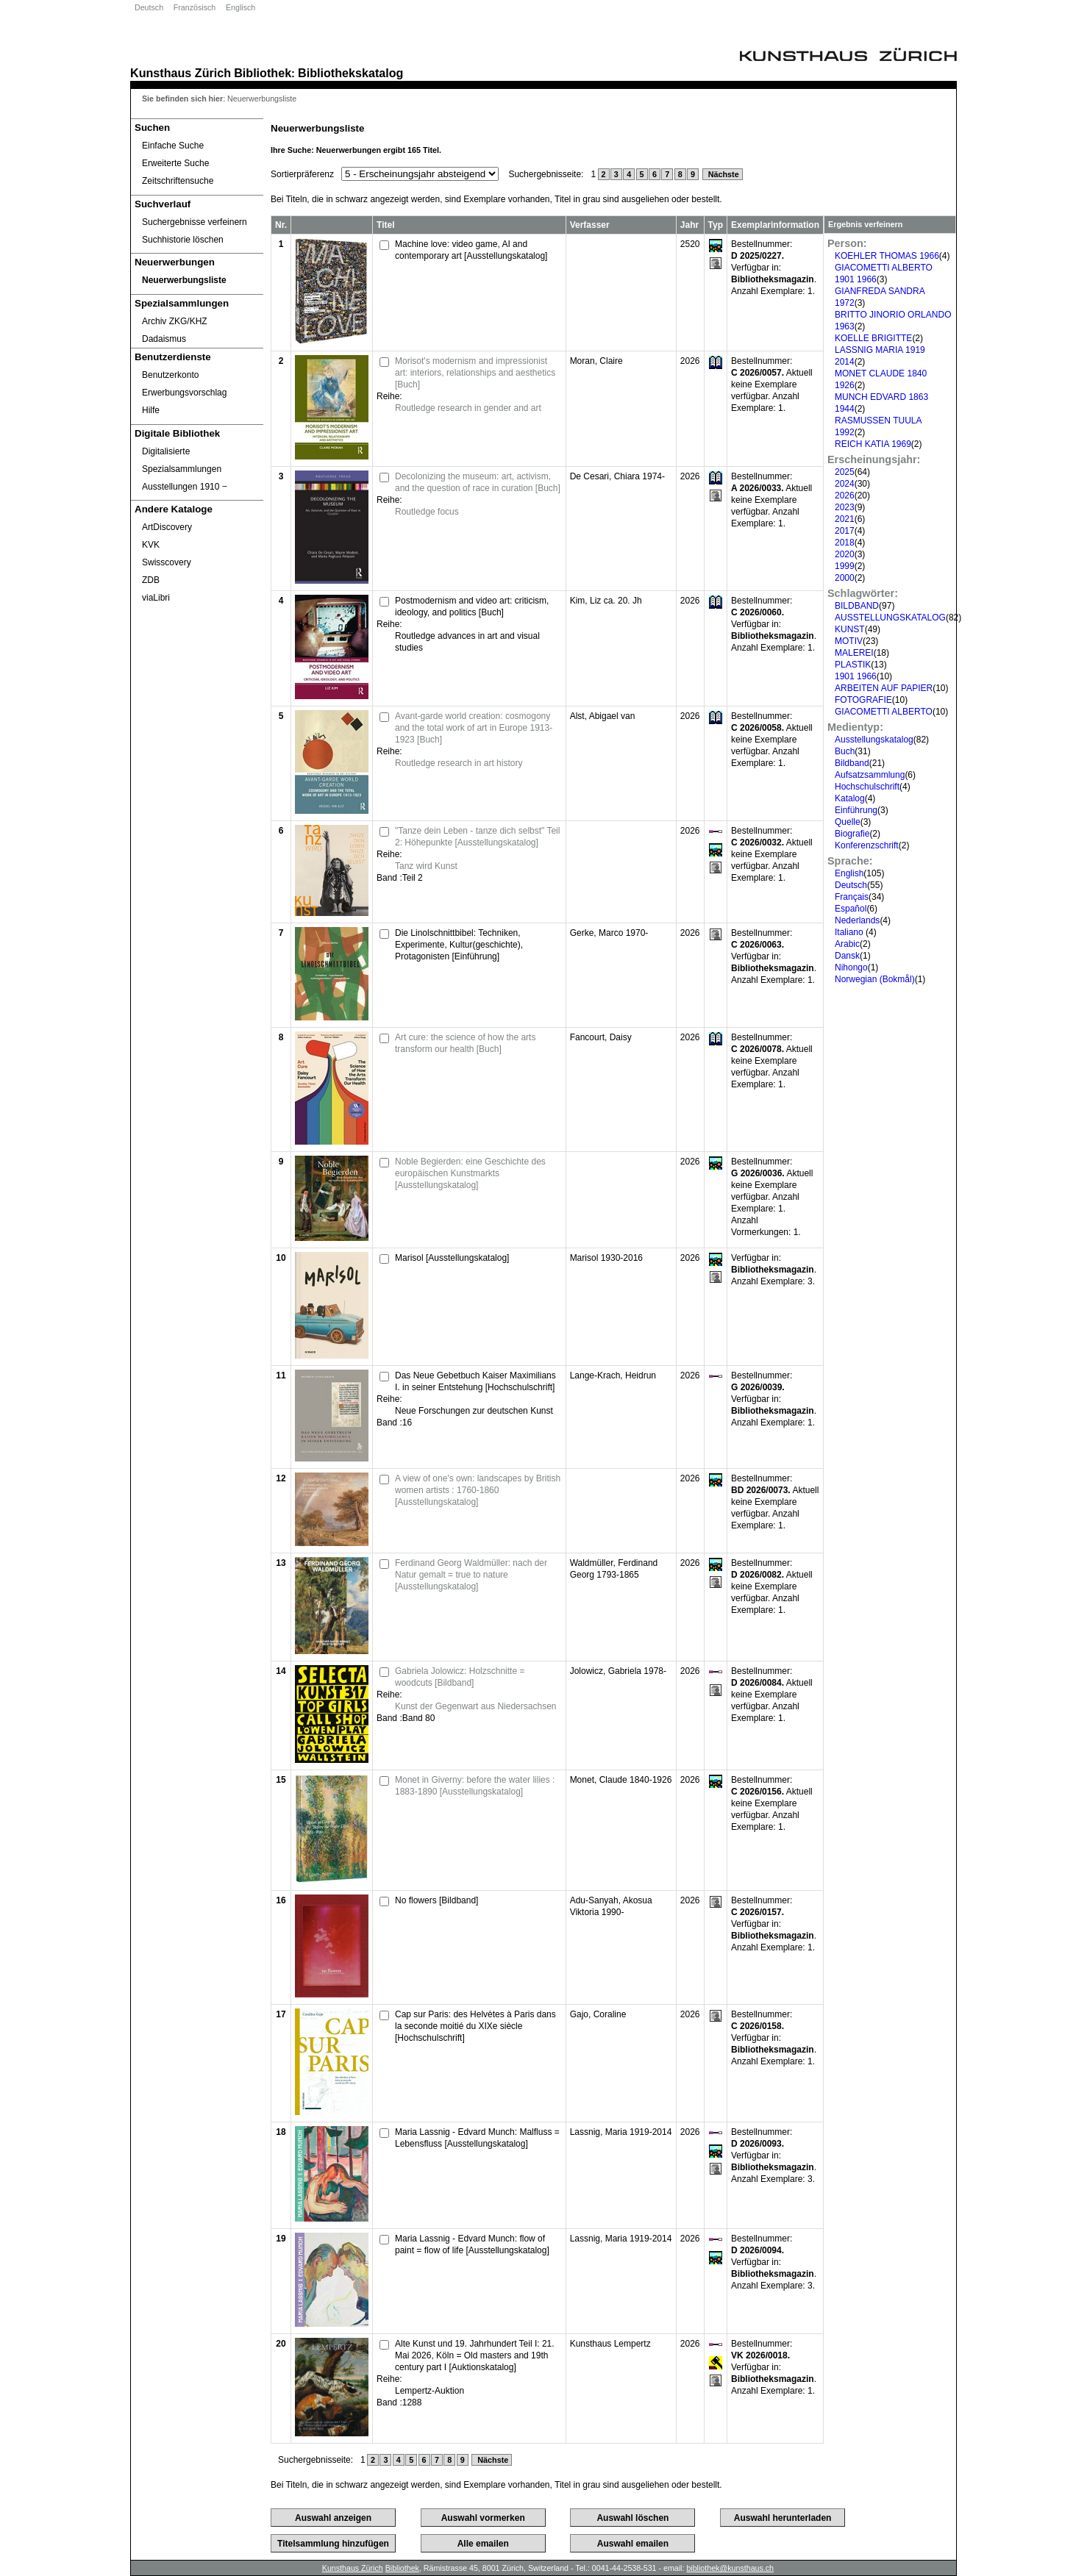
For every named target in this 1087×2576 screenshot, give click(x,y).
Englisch (240, 7)
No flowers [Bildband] (436, 1900)
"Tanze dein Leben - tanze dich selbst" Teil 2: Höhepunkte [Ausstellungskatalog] (477, 837)
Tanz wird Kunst (426, 866)
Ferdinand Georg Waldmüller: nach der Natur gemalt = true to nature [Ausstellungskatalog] (471, 1575)
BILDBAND (857, 606)
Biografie (852, 834)
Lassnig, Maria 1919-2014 (621, 2132)
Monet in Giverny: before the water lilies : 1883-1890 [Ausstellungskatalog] (475, 1786)
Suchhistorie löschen (183, 240)
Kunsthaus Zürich (180, 72)
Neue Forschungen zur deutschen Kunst (474, 1411)
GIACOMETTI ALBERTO (884, 711)
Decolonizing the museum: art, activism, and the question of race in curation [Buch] (477, 482)
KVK (151, 545)
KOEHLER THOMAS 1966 (887, 256)
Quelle (847, 822)
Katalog (850, 798)
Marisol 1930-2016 (606, 1258)
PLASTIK (853, 664)
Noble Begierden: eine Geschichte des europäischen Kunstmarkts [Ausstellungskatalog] (470, 1173)
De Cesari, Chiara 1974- (617, 476)
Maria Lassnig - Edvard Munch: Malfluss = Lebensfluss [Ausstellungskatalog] (477, 2138)
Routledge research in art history (458, 763)
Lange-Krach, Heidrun (613, 1375)
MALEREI (854, 653)
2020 (845, 554)
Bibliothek (262, 72)
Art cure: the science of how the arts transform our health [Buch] (465, 1043)
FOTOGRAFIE (863, 700)
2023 (845, 507)
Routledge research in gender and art (468, 408)
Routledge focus (427, 512)
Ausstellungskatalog (874, 739)
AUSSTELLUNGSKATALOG (890, 617)
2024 (845, 484)
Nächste (722, 174)
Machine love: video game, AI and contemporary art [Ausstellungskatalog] (471, 250)
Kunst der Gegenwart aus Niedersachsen (475, 1706)
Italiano (850, 932)
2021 (845, 519)
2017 (845, 531)
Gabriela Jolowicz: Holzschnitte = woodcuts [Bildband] (459, 1677)
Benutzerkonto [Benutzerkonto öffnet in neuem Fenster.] (170, 375)
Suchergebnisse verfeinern (194, 222)
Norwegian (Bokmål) (875, 979)
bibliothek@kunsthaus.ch (730, 2568)
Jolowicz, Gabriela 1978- (618, 1671)
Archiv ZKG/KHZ (174, 321)
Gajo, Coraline (598, 2014)
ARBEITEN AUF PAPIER (884, 688)
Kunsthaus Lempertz (610, 2344)
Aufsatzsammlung (870, 775)
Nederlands (857, 920)
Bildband (852, 763)
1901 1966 (856, 676)
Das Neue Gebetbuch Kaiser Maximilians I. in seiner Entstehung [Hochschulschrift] (475, 1381)
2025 (845, 472)
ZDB (151, 580)
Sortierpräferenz (302, 174)
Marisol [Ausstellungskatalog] (452, 1258)
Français (852, 897)
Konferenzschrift (867, 845)
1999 (845, 566)
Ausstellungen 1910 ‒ (184, 487)
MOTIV (849, 641)
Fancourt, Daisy (601, 1037)
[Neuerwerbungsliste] (197, 280)
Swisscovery (166, 562)
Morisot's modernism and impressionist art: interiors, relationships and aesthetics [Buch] (475, 373)
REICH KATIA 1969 (873, 444)
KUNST (850, 629)
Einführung (856, 810)
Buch (845, 751)
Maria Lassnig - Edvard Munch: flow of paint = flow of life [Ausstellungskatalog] (472, 2244)
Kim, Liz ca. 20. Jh (606, 600)
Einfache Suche (173, 145)
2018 (845, 542)
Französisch (194, 7)
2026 (845, 495)
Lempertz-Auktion (429, 2391)
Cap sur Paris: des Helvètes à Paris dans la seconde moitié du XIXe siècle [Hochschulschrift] (475, 2026)
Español (850, 909)
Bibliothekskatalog (350, 72)
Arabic (847, 944)
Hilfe (151, 410)
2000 (845, 578)
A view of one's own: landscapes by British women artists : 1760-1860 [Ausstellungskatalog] (477, 1490)
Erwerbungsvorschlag (184, 392)
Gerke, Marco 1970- (609, 933)
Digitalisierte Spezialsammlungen (181, 460)
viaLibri (156, 598)
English (849, 873)
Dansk (847, 956)
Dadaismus (164, 339)
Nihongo (851, 967)
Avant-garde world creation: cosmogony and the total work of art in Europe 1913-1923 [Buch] (473, 728)
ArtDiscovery (167, 527)
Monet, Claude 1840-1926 (621, 1780)
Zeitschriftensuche (177, 181)
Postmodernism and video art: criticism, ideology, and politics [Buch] (472, 606)
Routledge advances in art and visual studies (467, 642)
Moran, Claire (596, 361)
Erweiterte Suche (175, 163)
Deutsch (149, 7)
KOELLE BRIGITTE (873, 338)
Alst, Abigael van (602, 716)
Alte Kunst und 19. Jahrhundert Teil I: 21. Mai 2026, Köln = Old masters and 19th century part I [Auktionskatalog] (475, 2355)
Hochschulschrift (867, 786)
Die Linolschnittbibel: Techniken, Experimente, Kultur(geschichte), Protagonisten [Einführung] (459, 945)
